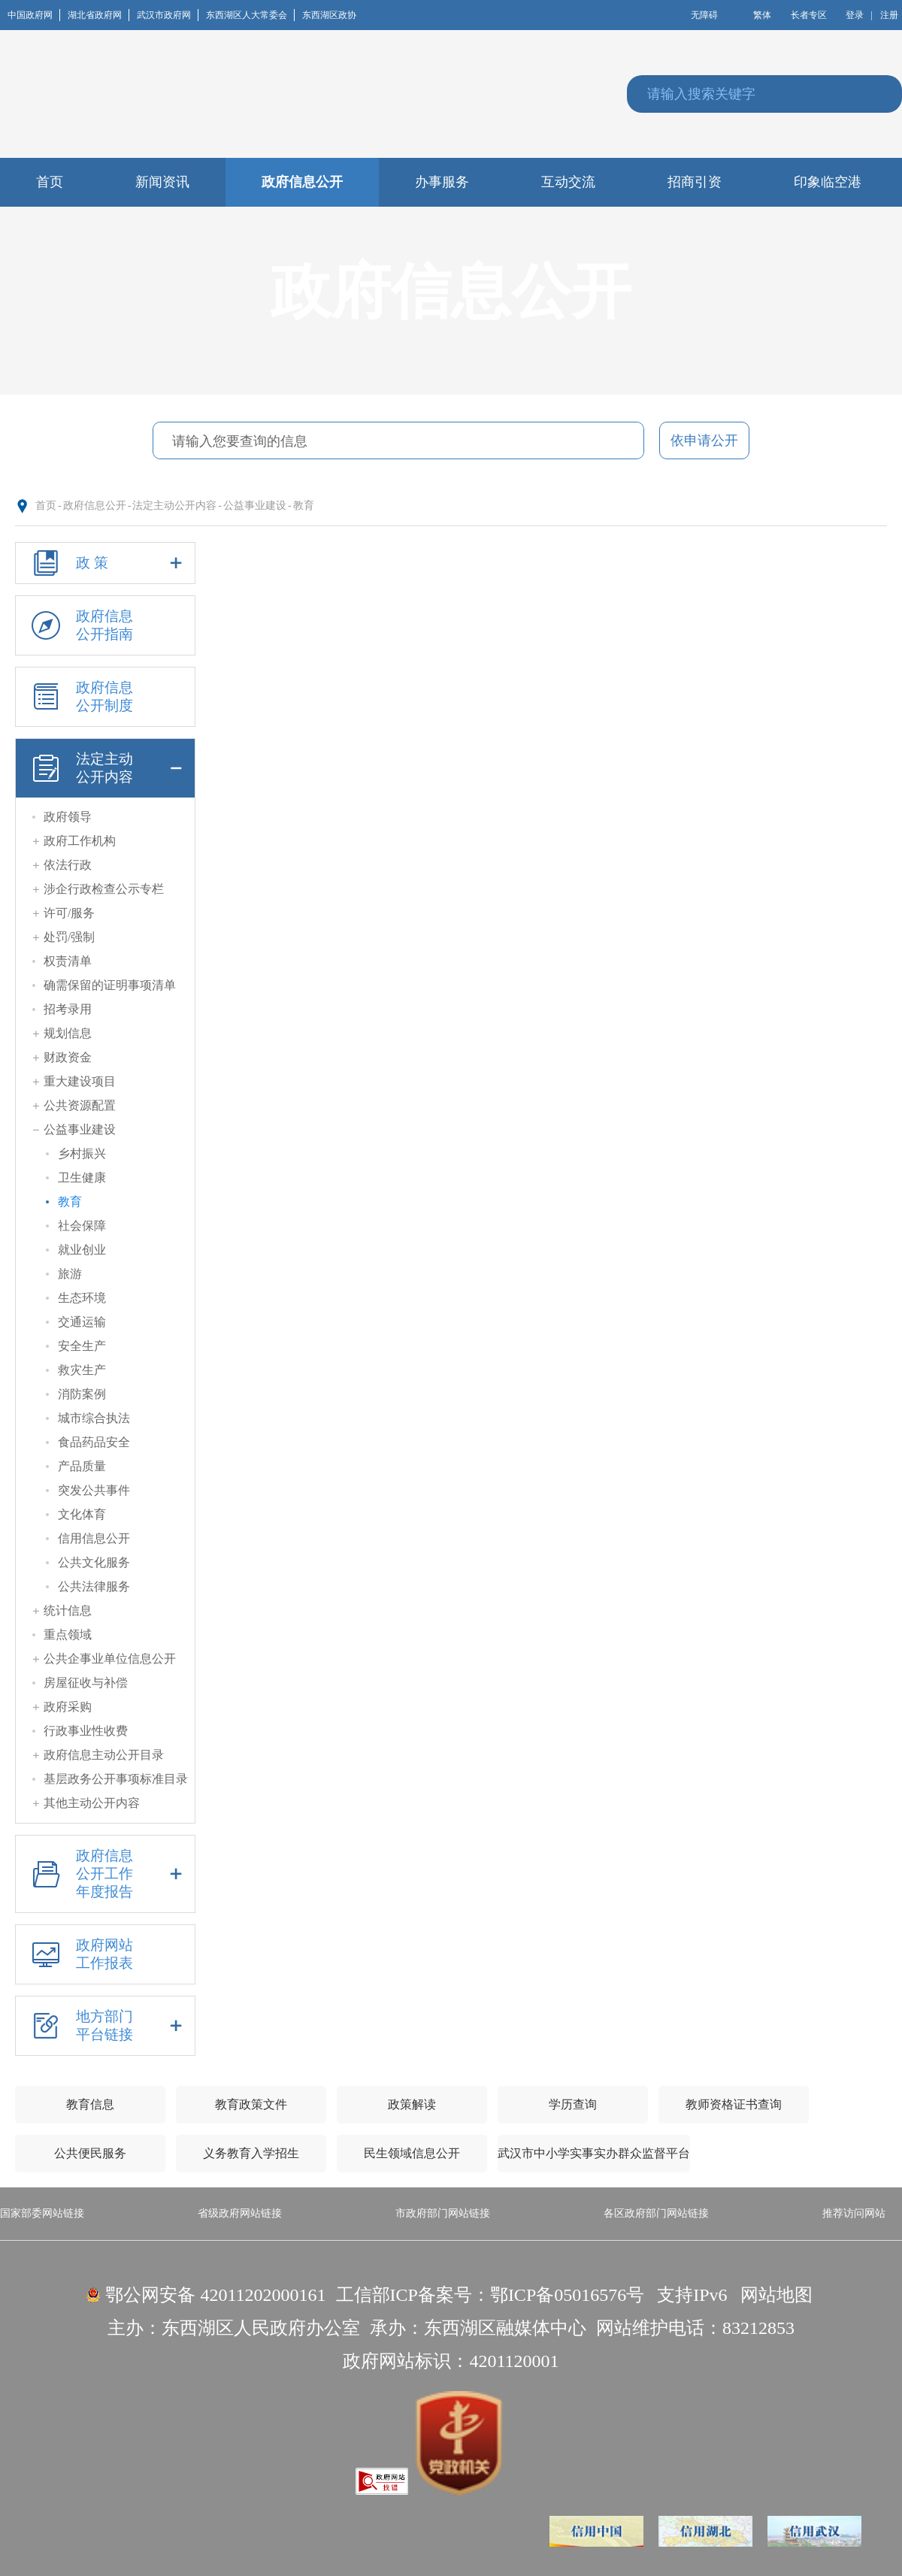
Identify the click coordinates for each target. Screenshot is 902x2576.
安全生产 (82, 1345)
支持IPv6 (692, 2295)
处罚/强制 (69, 937)
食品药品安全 (94, 1442)
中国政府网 (34, 15)
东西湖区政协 (329, 15)
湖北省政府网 (98, 15)
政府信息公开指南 (79, 625)
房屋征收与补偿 (86, 1682)
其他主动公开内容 (92, 1803)
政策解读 (412, 2104)
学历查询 (573, 2104)
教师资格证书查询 (734, 2104)
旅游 (70, 1273)
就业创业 (82, 1249)
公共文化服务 (94, 1562)
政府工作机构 (80, 840)
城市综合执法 (94, 1418)
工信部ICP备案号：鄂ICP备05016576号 (490, 2295)
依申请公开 (704, 440)
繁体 (762, 15)
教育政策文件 (251, 2104)
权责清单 (68, 961)
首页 (45, 505)
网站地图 (776, 2295)
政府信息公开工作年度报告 (104, 1874)
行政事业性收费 (86, 1730)
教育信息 (90, 2104)
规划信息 (68, 1033)
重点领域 (68, 1634)
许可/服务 (69, 913)
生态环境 (82, 1297)
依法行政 (68, 864)
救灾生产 (82, 1370)
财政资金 (68, 1057)
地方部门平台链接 (104, 2025)
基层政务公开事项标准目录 (116, 1778)
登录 (855, 15)
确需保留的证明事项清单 (110, 985)
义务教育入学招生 (251, 2153)
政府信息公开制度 (79, 696)
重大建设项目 (80, 1081)
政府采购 (68, 1706)
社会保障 (82, 1225)
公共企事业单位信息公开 (110, 1658)
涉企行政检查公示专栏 (104, 888)
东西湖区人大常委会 (250, 15)
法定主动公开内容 (174, 505)
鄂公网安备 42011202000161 (215, 2295)
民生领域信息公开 (412, 2153)
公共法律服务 (94, 1586)
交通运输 (82, 1321)
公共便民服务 (90, 2153)
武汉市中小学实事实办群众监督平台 (594, 2153)
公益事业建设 (254, 505)
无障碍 (704, 15)
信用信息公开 (94, 1538)
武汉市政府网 (167, 15)
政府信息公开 (94, 505)
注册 (889, 15)
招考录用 (68, 1009)
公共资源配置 (80, 1105)
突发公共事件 (94, 1490)
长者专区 (809, 15)
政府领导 (68, 816)
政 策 (104, 563)
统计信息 (68, 1610)
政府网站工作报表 (79, 1954)
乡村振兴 (82, 1153)
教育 (303, 505)
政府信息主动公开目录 (104, 1754)
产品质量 (82, 1466)
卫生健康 (82, 1177)
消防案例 (82, 1394)
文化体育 (82, 1514)
